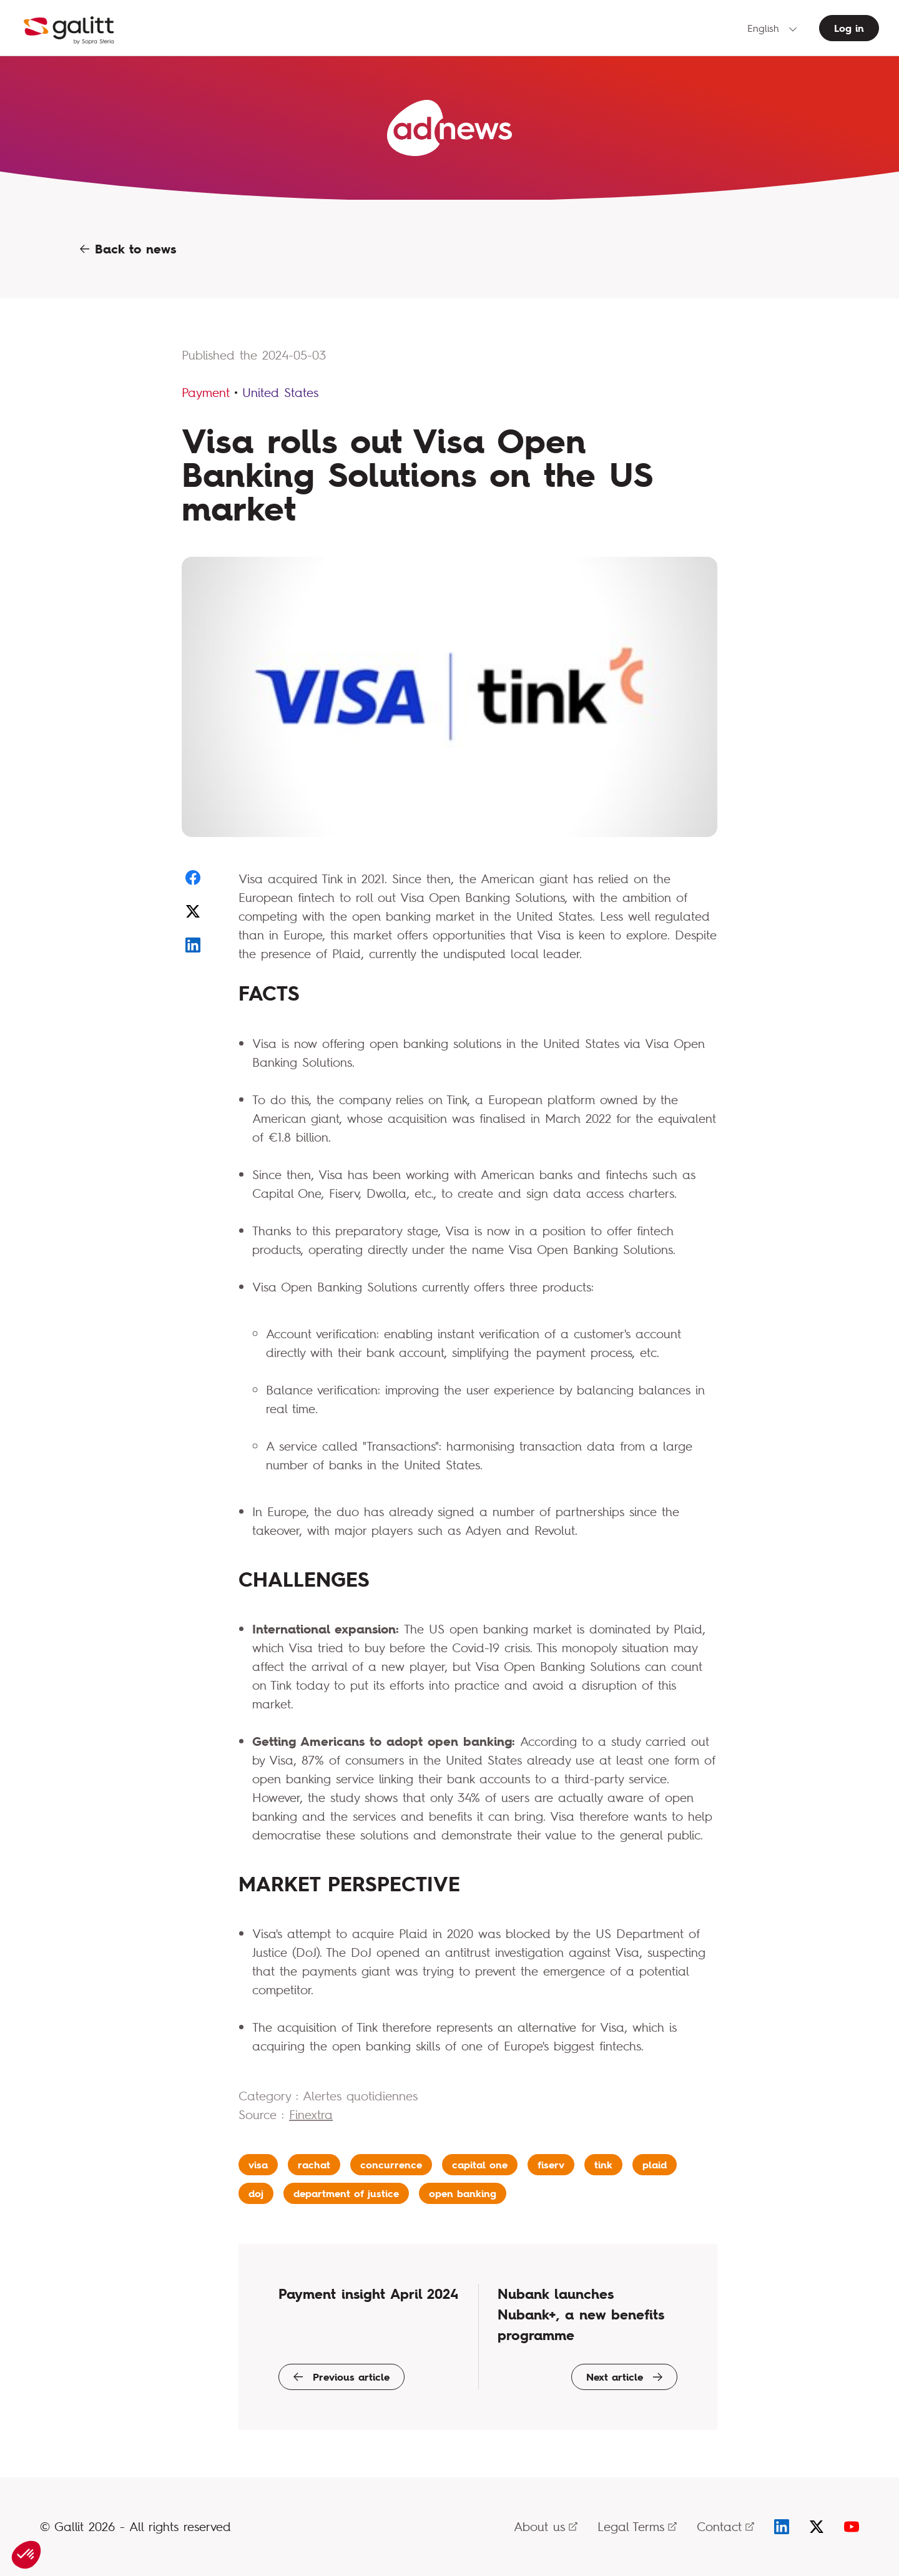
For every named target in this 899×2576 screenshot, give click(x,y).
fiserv (551, 2165)
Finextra (311, 2114)
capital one (480, 2165)
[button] (26, 2555)
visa (258, 2165)
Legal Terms (637, 2526)
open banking (462, 2193)
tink (603, 2165)
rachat (314, 2165)
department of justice (346, 2193)
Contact (725, 2526)
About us (545, 2526)
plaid (654, 2165)
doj (255, 2193)
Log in (849, 28)
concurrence (391, 2165)
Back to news (128, 249)
